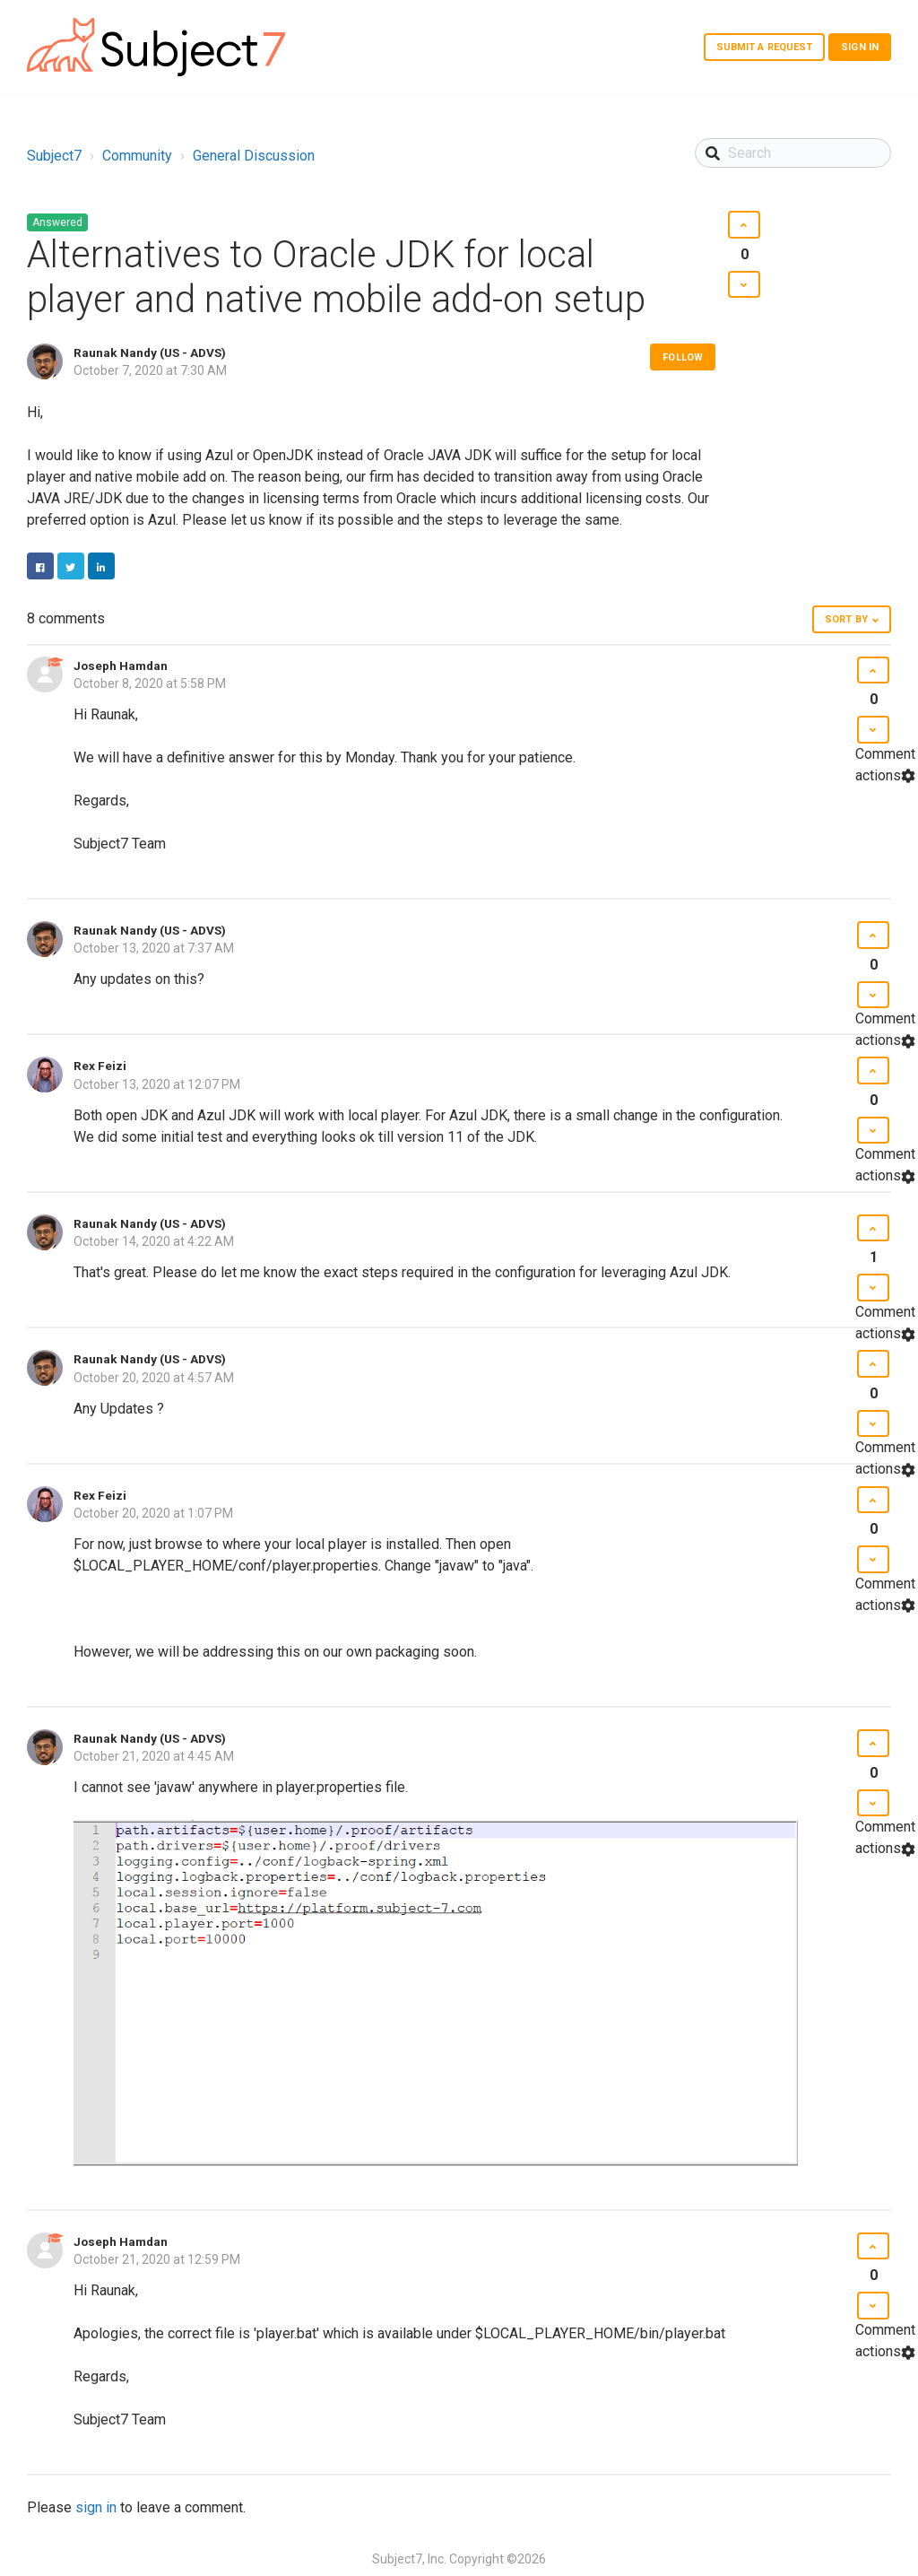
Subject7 (54, 155)
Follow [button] (683, 357)
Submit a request (764, 47)
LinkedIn (101, 566)
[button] (743, 225)
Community (137, 155)
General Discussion (254, 155)
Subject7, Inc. (409, 2559)
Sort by (846, 619)
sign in (96, 2507)
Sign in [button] (860, 47)
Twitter (70, 566)
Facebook (40, 566)
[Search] (793, 153)
